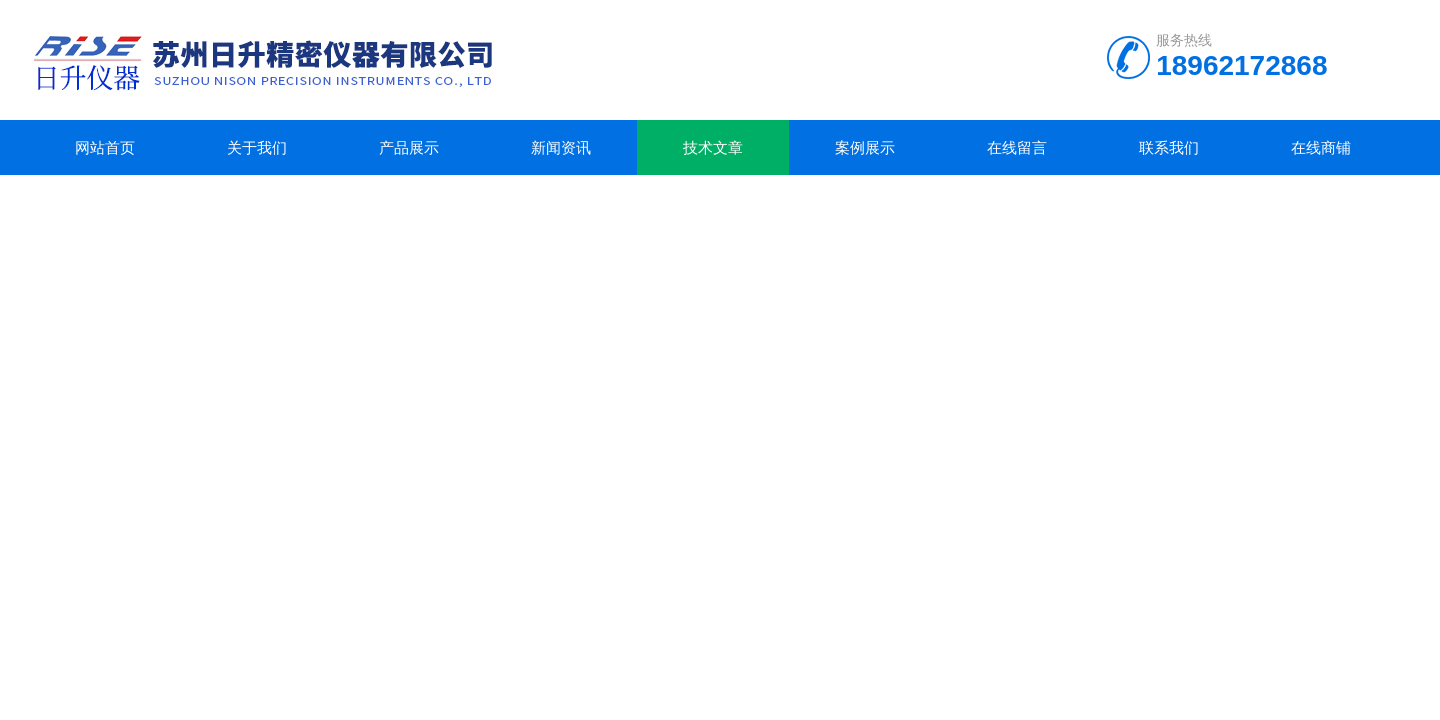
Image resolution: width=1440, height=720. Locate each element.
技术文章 (713, 147)
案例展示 (865, 147)
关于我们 (257, 147)
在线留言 (1017, 147)
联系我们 (1169, 147)
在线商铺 (1321, 147)
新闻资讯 (561, 147)
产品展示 (409, 147)
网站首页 (105, 147)
